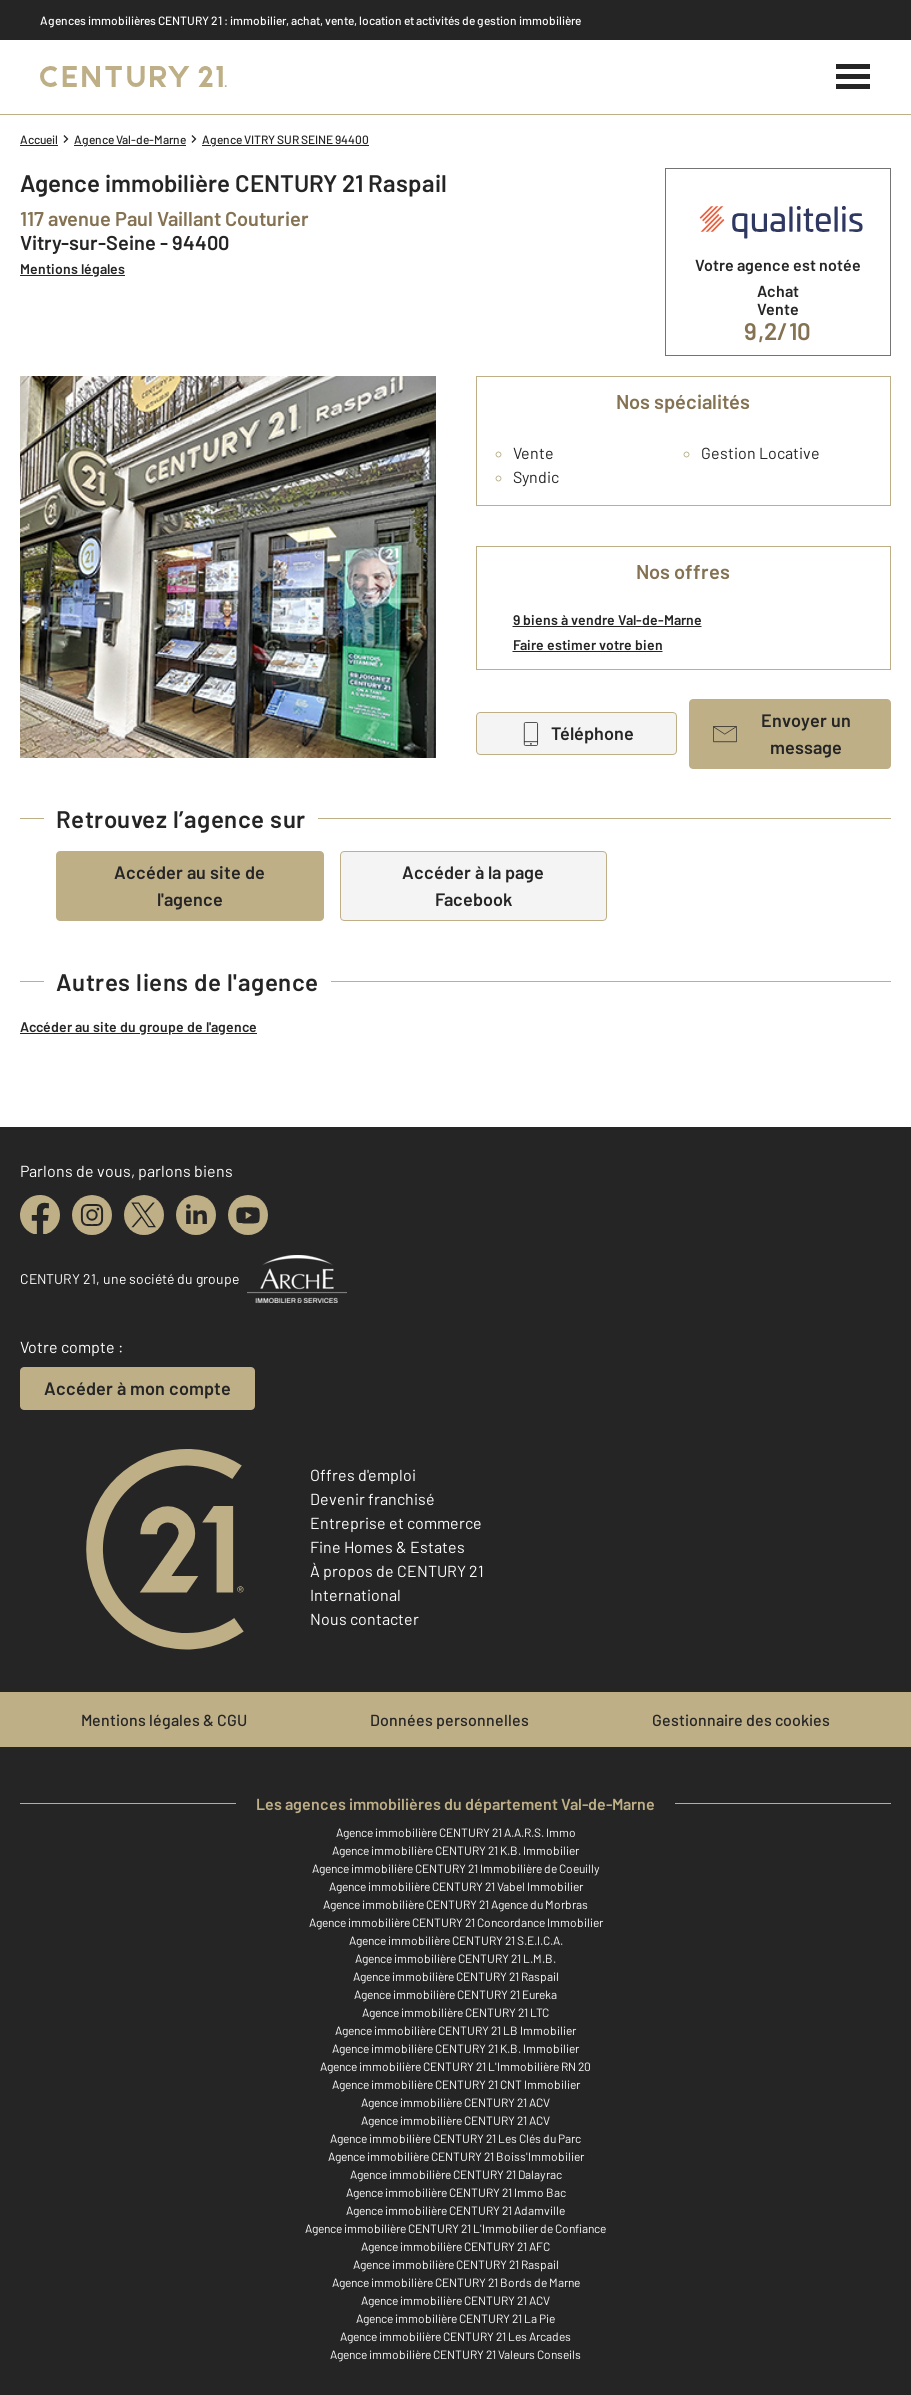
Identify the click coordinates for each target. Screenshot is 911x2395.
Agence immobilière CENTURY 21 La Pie (455, 2318)
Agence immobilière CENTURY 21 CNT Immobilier (456, 2084)
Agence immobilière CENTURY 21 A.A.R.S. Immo (456, 1832)
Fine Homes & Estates (387, 1546)
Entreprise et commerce (396, 1522)
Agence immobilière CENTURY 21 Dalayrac (456, 2174)
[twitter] (144, 1215)
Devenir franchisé (372, 1498)
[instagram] (92, 1215)
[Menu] (853, 77)
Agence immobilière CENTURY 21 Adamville (455, 2210)
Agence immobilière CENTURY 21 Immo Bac (456, 2192)
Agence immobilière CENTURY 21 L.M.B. (455, 1958)
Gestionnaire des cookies (741, 1719)
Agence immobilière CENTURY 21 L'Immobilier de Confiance (455, 2228)
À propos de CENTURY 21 (397, 1570)
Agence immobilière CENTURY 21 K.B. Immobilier (455, 1850)
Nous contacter (364, 1618)
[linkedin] (196, 1215)
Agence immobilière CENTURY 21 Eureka (455, 1994)
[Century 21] (133, 77)
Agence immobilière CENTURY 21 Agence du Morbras (455, 1904)
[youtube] (248, 1215)
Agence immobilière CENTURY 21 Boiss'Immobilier (456, 2156)
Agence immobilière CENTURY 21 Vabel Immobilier (456, 1886)
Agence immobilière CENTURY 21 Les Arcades (455, 2336)
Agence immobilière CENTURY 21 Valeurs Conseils (455, 2354)
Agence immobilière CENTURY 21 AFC (455, 2246)
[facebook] (40, 1215)
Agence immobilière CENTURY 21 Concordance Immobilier (456, 1922)
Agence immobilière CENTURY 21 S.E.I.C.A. (456, 1940)
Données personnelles (449, 1719)
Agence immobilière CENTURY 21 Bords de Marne (456, 2282)
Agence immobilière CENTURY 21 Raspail (456, 1976)
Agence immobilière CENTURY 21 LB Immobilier (455, 2030)
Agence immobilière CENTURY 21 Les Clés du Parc (455, 2138)
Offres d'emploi (363, 1474)
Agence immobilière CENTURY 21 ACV (455, 2102)
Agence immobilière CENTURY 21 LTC (455, 2012)
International (355, 1594)
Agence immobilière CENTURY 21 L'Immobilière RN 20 (455, 2066)
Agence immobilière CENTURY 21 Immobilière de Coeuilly (456, 1868)
